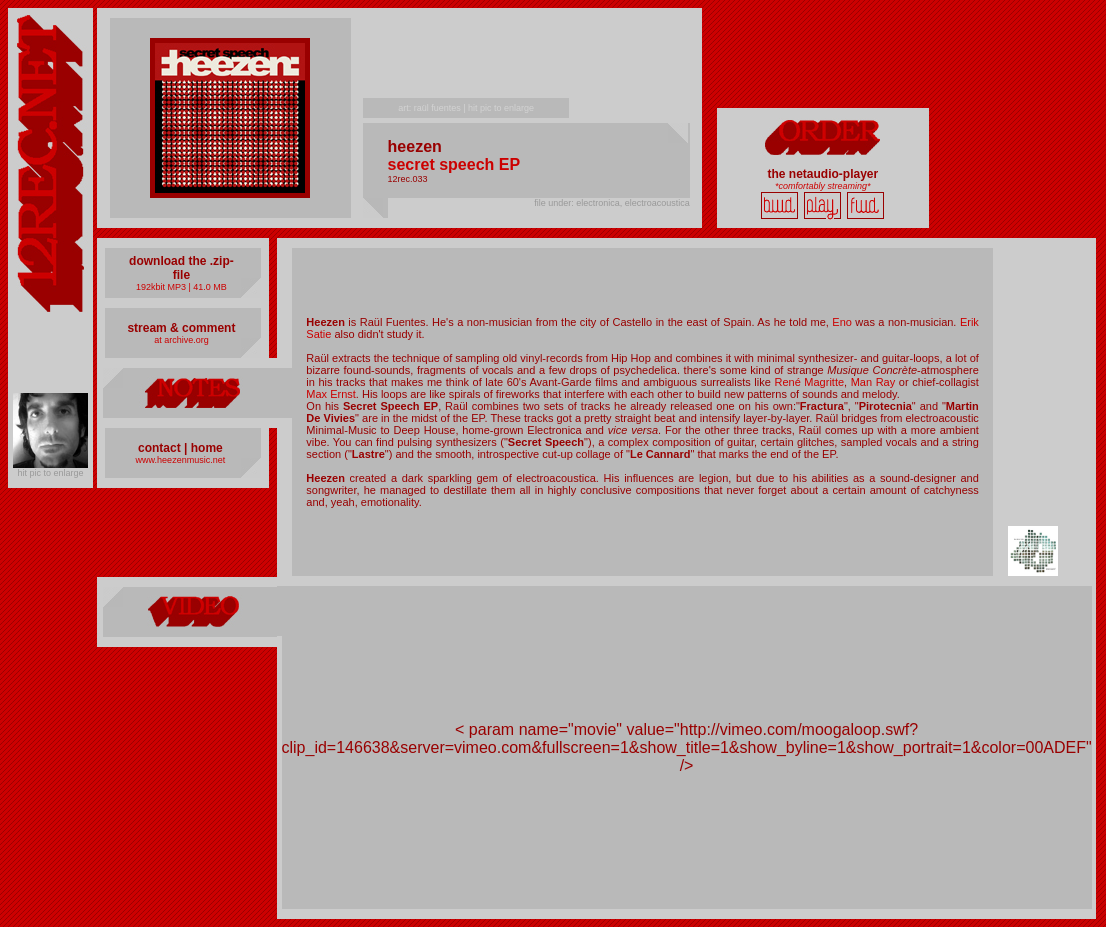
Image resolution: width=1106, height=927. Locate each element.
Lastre (368, 454)
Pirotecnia (885, 406)
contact (159, 448)
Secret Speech (546, 442)
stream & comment (181, 328)
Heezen (325, 322)
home (207, 448)
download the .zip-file (181, 268)
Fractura (822, 406)
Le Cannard (660, 454)
